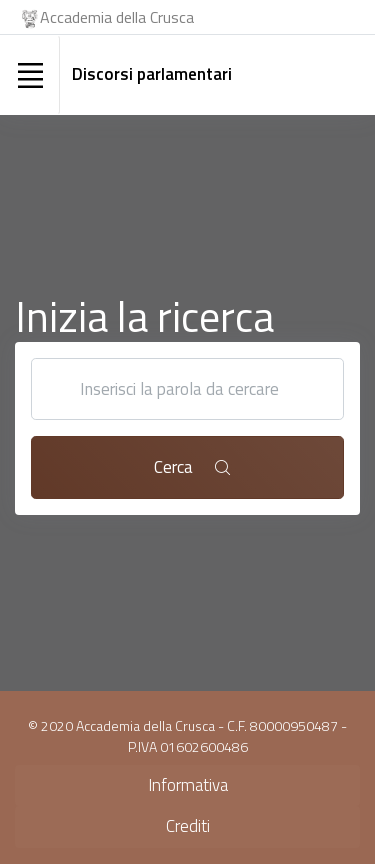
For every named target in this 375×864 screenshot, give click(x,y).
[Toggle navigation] (30, 75)
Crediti (188, 826)
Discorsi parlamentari (152, 74)
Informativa (188, 785)
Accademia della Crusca (107, 17)
